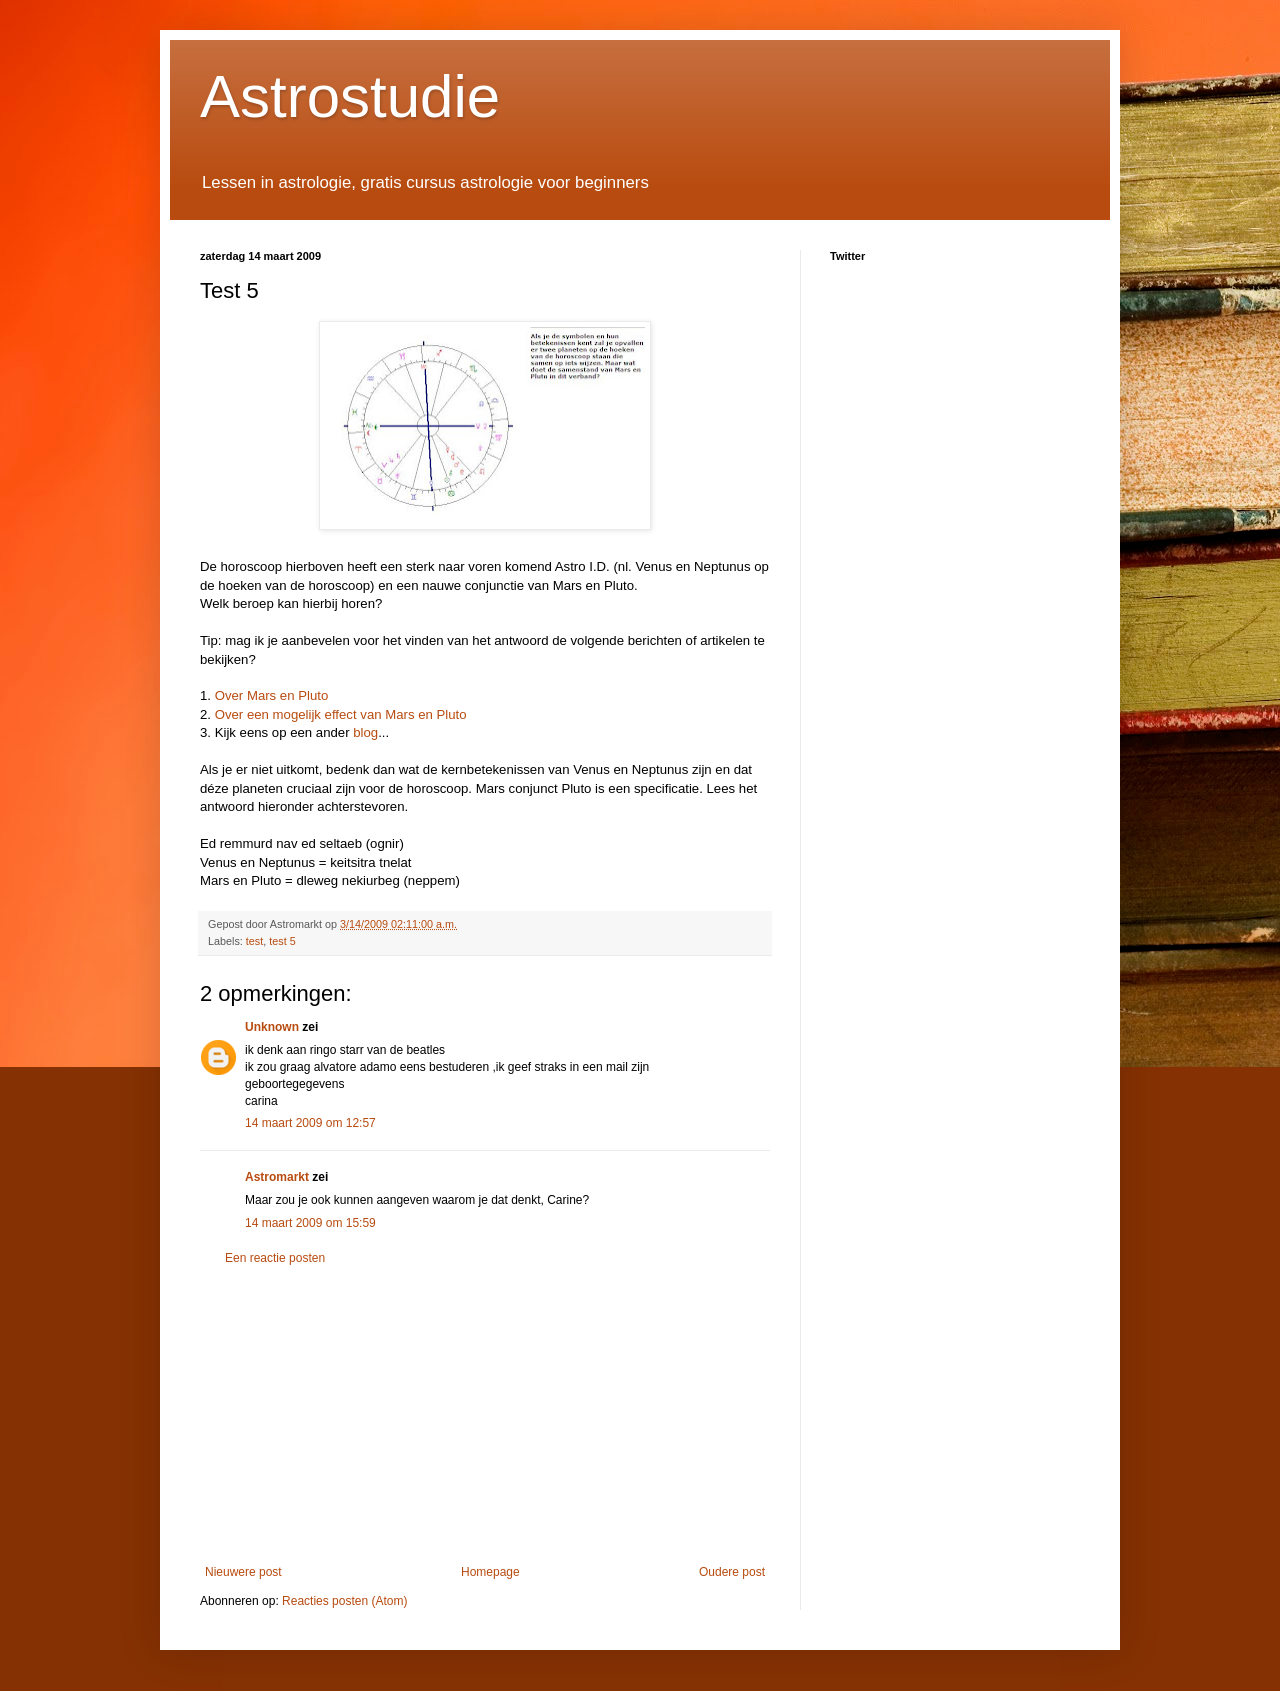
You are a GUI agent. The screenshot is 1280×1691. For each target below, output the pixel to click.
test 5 (282, 941)
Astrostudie (350, 96)
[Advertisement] (485, 1415)
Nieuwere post (243, 1572)
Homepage (490, 1572)
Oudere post (732, 1572)
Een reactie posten (275, 1258)
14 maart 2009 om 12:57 (310, 1123)
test (254, 941)
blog (365, 732)
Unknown (272, 1027)
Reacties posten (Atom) (344, 1601)
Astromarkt (277, 1177)
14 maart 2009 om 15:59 (310, 1223)
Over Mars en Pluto (269, 695)
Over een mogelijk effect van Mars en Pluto (341, 714)
